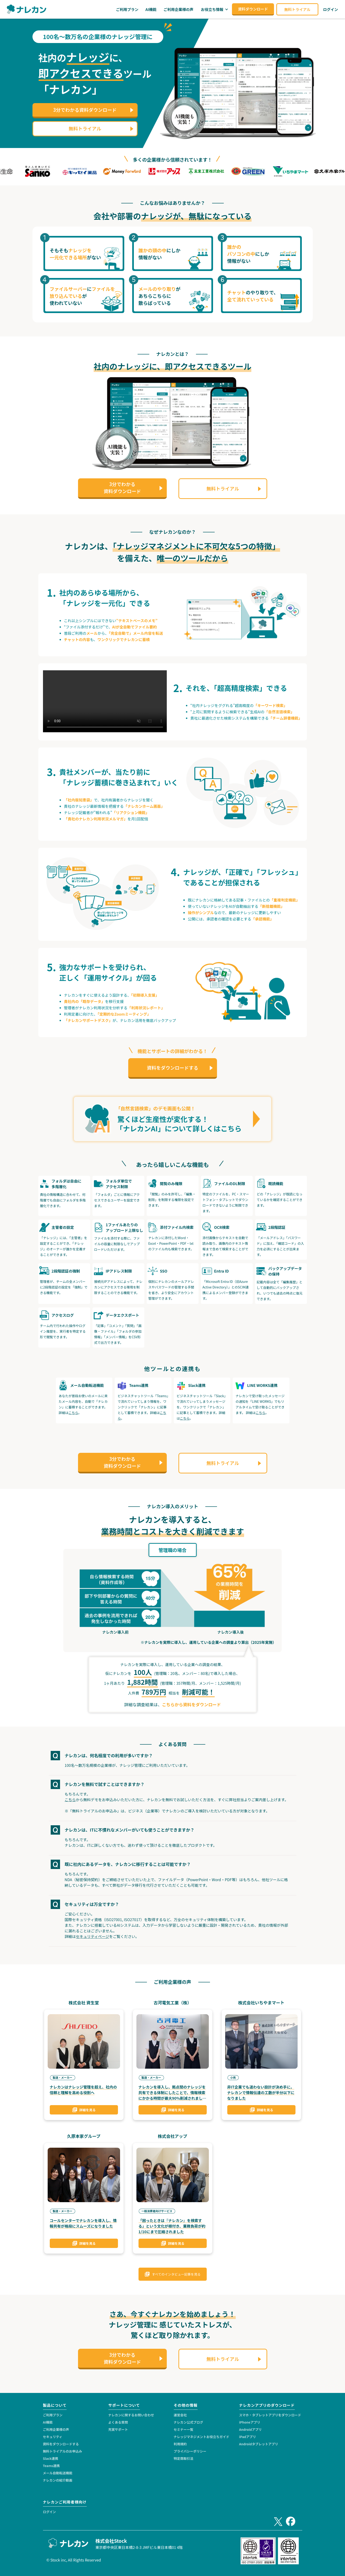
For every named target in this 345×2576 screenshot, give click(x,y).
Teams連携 (51, 2465)
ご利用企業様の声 (56, 2429)
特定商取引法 (183, 2458)
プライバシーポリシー (190, 2451)
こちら (73, 1412)
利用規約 (180, 2444)
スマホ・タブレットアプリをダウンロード (270, 2415)
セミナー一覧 (183, 2429)
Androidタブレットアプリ (258, 2444)
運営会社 (180, 2415)
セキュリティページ (92, 1936)
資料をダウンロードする (61, 2444)
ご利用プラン (53, 2415)
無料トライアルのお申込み (62, 2451)
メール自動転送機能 (57, 2473)
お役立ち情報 (212, 9)
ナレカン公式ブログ (188, 2422)
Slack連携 (50, 2458)
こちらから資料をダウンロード (191, 1704)
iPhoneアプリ (249, 2422)
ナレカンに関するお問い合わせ (131, 2415)
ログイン (49, 2511)
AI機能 (48, 2422)
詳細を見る (84, 2110)
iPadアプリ (247, 2436)
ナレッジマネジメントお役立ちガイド (201, 2436)
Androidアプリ (250, 2429)
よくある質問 (118, 2422)
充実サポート (118, 2429)
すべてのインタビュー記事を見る (172, 2274)
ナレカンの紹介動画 (57, 2480)
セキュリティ (52, 2436)
